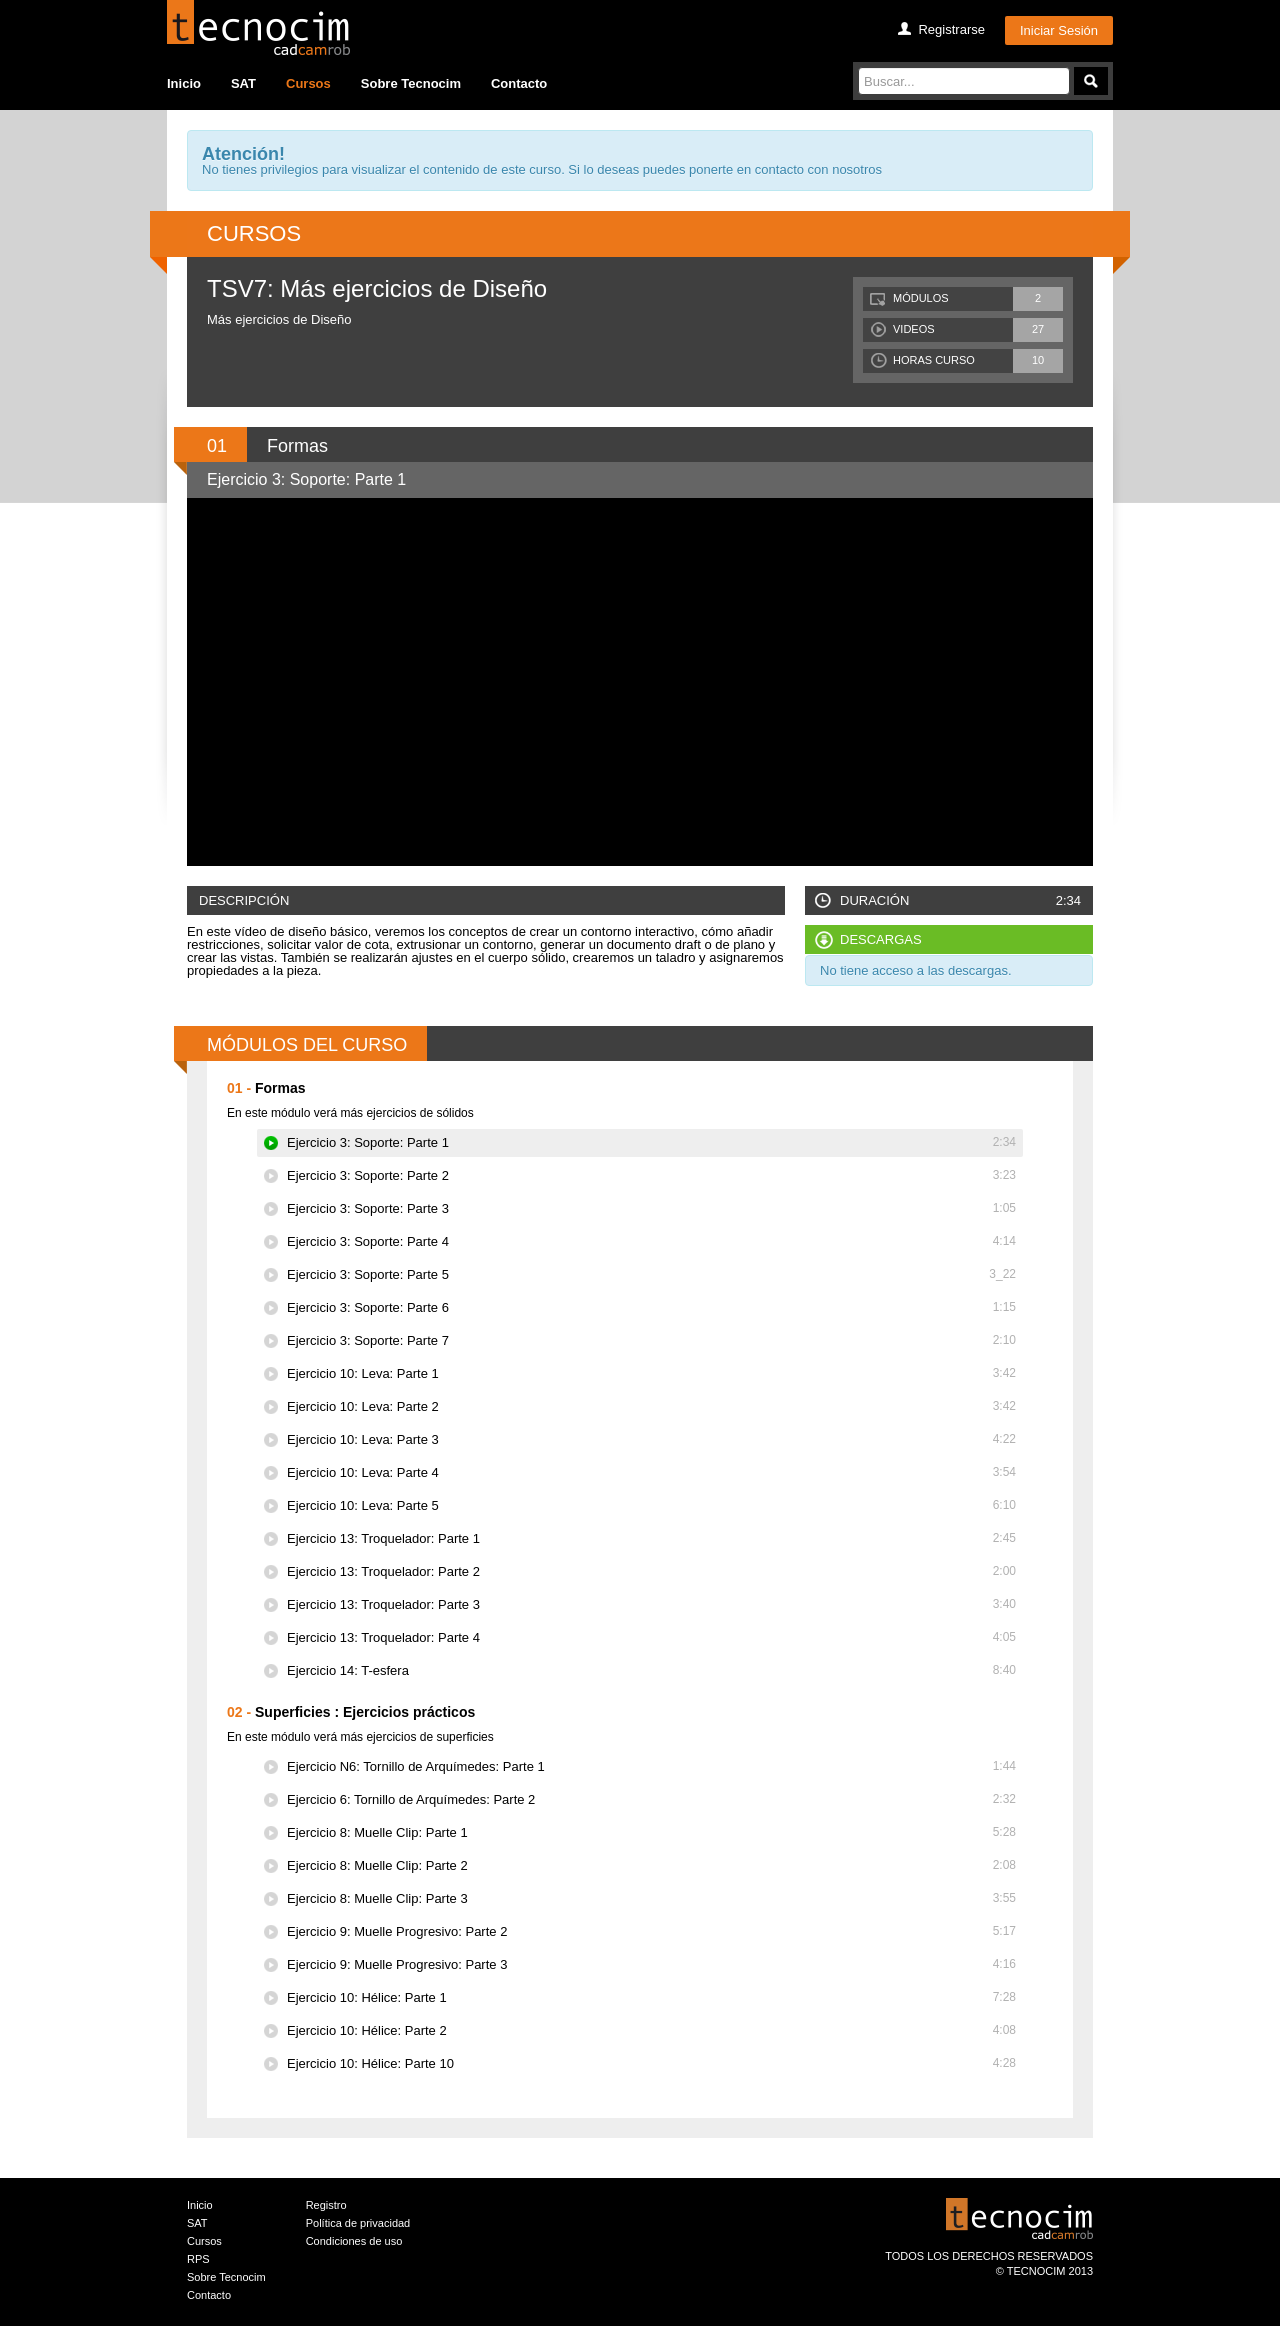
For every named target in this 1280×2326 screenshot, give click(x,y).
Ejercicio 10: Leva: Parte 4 (651, 1472)
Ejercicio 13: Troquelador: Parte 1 (651, 1538)
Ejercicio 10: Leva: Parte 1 (651, 1373)
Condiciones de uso (354, 2241)
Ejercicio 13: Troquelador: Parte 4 (651, 1637)
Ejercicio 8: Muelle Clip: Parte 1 (651, 1832)
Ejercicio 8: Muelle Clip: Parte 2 (651, 1865)
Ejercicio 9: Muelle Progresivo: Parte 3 (651, 1964)
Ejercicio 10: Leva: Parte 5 (651, 1505)
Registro (326, 2205)
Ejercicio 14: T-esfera (651, 1670)
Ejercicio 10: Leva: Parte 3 (651, 1439)
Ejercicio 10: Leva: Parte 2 (651, 1406)
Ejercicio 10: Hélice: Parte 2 (651, 2030)
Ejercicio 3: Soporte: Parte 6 (651, 1307)
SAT (243, 83)
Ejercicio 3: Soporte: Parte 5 (651, 1274)
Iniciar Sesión (1059, 30)
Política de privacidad (358, 2223)
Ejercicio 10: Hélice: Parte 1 (651, 1997)
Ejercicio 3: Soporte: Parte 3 (651, 1208)
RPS (198, 2259)
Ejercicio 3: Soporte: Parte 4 (651, 1241)
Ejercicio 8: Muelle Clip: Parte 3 (651, 1898)
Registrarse (951, 29)
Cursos (308, 83)
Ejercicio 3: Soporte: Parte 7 (651, 1340)
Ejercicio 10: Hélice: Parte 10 (651, 2063)
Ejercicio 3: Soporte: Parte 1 (651, 1142)
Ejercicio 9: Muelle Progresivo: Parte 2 (651, 1931)
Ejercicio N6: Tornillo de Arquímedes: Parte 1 (651, 1766)
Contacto (519, 83)
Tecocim (258, 27)
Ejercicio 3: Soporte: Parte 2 (651, 1175)
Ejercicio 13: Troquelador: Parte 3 (651, 1604)
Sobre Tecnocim (411, 83)
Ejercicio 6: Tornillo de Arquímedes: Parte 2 (651, 1799)
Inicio (184, 83)
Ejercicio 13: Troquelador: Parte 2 (651, 1571)
